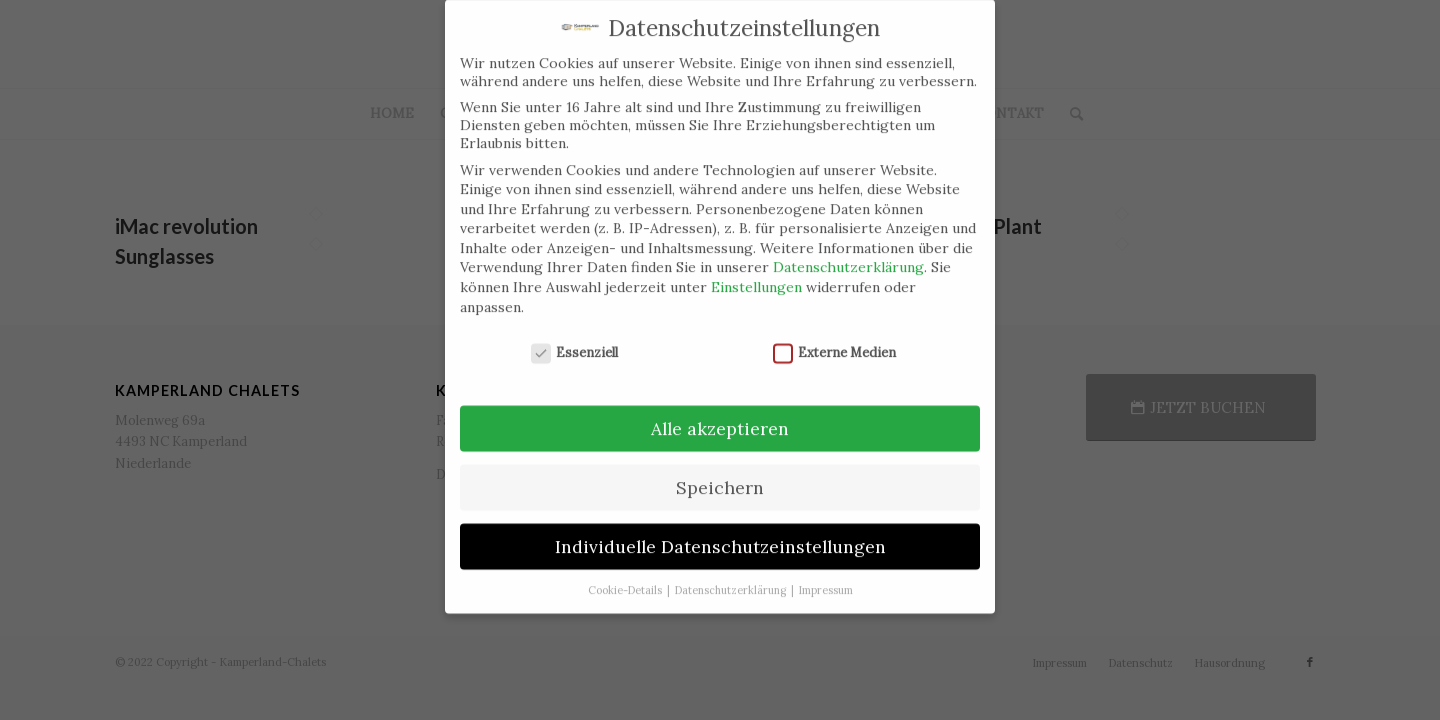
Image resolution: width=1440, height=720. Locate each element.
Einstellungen (756, 272)
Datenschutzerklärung (848, 252)
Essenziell (575, 337)
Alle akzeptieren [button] (720, 413)
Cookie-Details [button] (626, 575)
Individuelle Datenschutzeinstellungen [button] (720, 531)
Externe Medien (835, 337)
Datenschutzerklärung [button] (732, 575)
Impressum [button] (826, 575)
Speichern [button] (720, 472)
